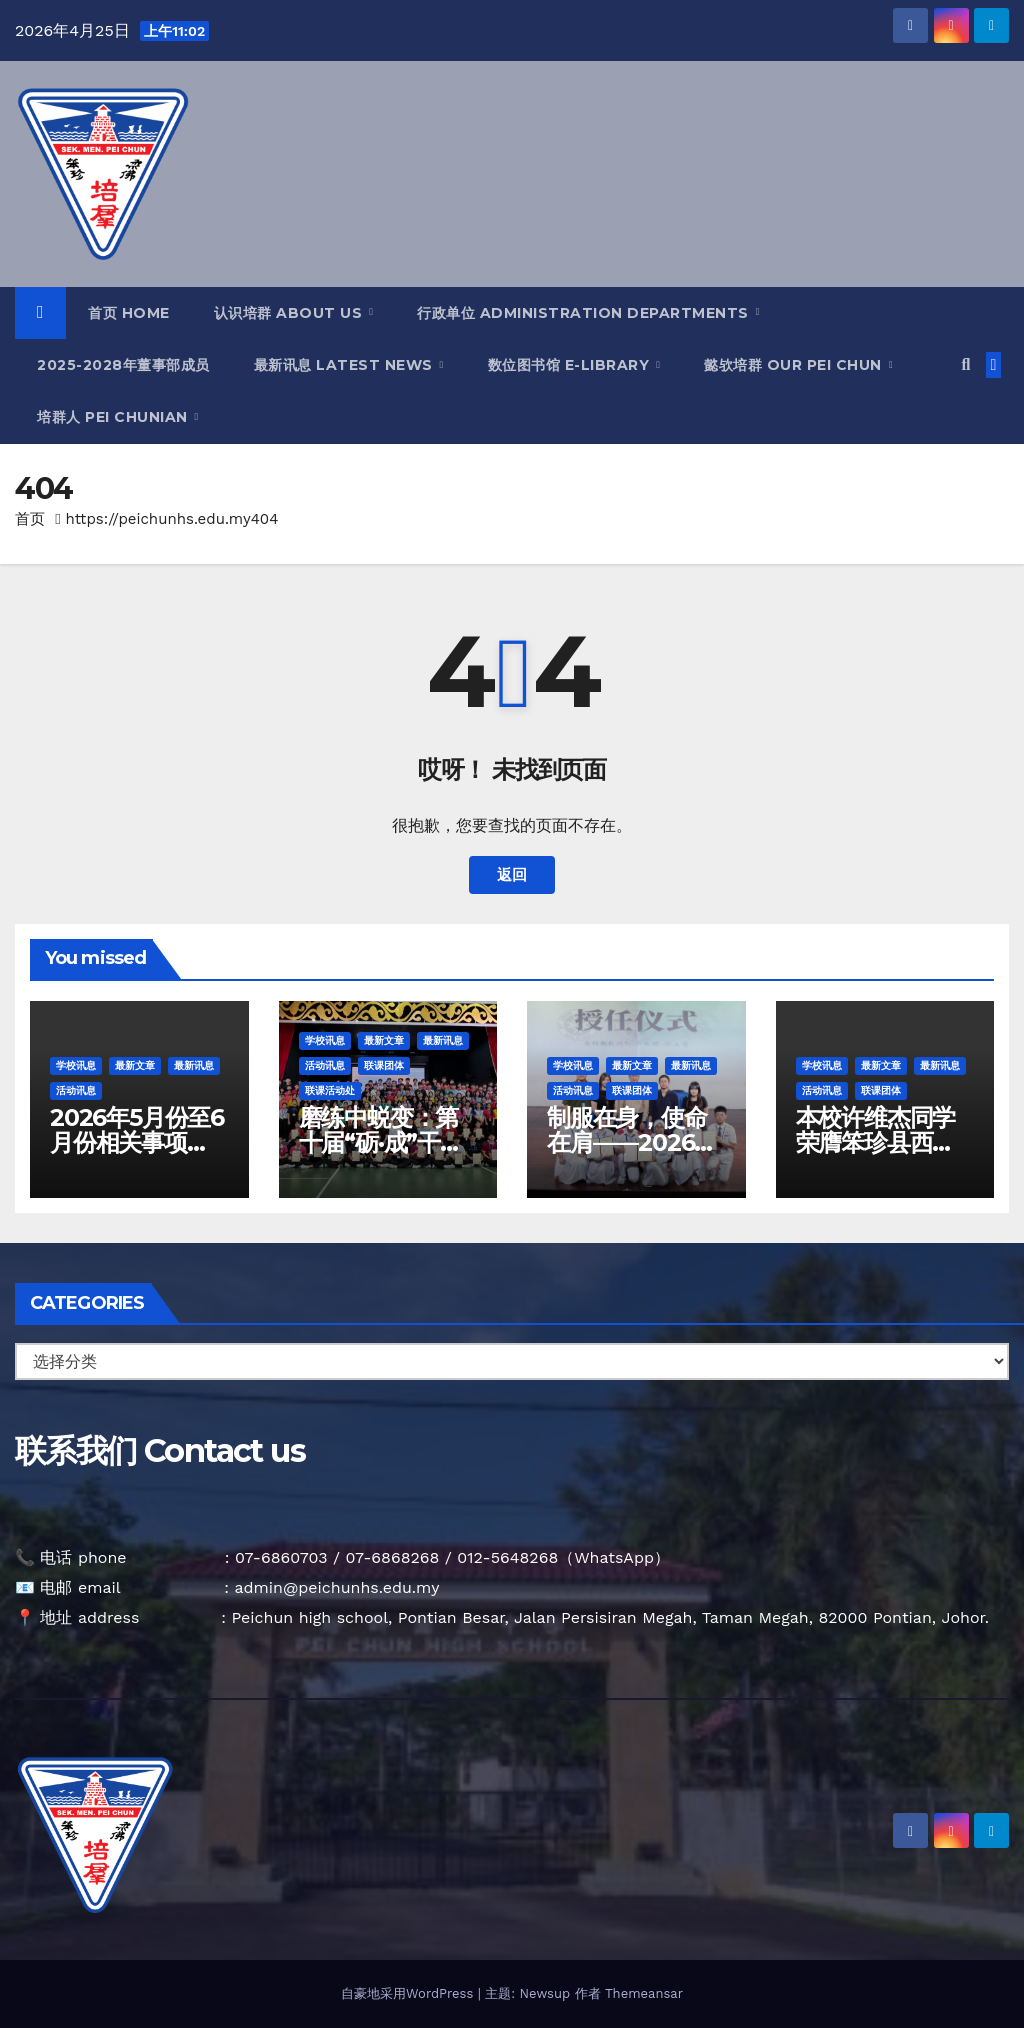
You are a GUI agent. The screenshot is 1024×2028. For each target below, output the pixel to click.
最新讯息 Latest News (346, 365)
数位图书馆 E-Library (571, 365)
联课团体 (384, 1065)
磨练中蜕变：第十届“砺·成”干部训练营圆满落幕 (381, 1142)
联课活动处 (330, 1090)
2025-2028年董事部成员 (123, 365)
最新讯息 (194, 1065)
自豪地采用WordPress (409, 1993)
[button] (965, 364)
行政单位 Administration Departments (585, 313)
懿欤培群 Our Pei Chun (795, 365)
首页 (30, 519)
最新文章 (135, 1065)
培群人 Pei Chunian (114, 417)
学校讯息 (76, 1065)
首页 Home (129, 313)
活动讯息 (76, 1090)
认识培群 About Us (290, 313)
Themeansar (644, 1993)
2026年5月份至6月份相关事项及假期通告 (137, 1142)
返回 (512, 875)
